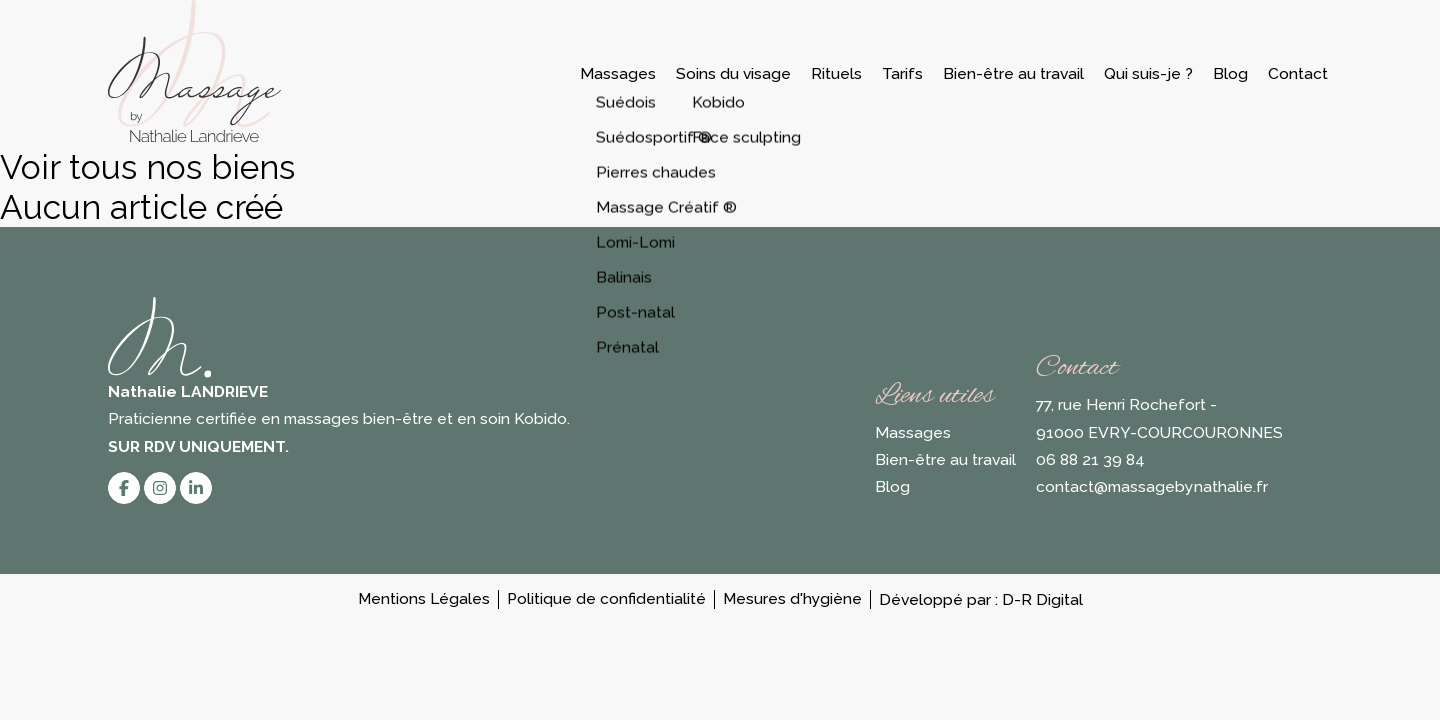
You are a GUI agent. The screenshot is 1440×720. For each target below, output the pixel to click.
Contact (1298, 73)
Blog (1230, 73)
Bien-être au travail (1013, 73)
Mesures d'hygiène (792, 599)
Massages (618, 73)
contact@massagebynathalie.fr (1152, 486)
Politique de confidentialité (606, 599)
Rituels (836, 73)
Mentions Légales (424, 599)
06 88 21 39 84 (1090, 459)
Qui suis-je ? (1148, 73)
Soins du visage (733, 73)
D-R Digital (1042, 599)
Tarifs (902, 73)
